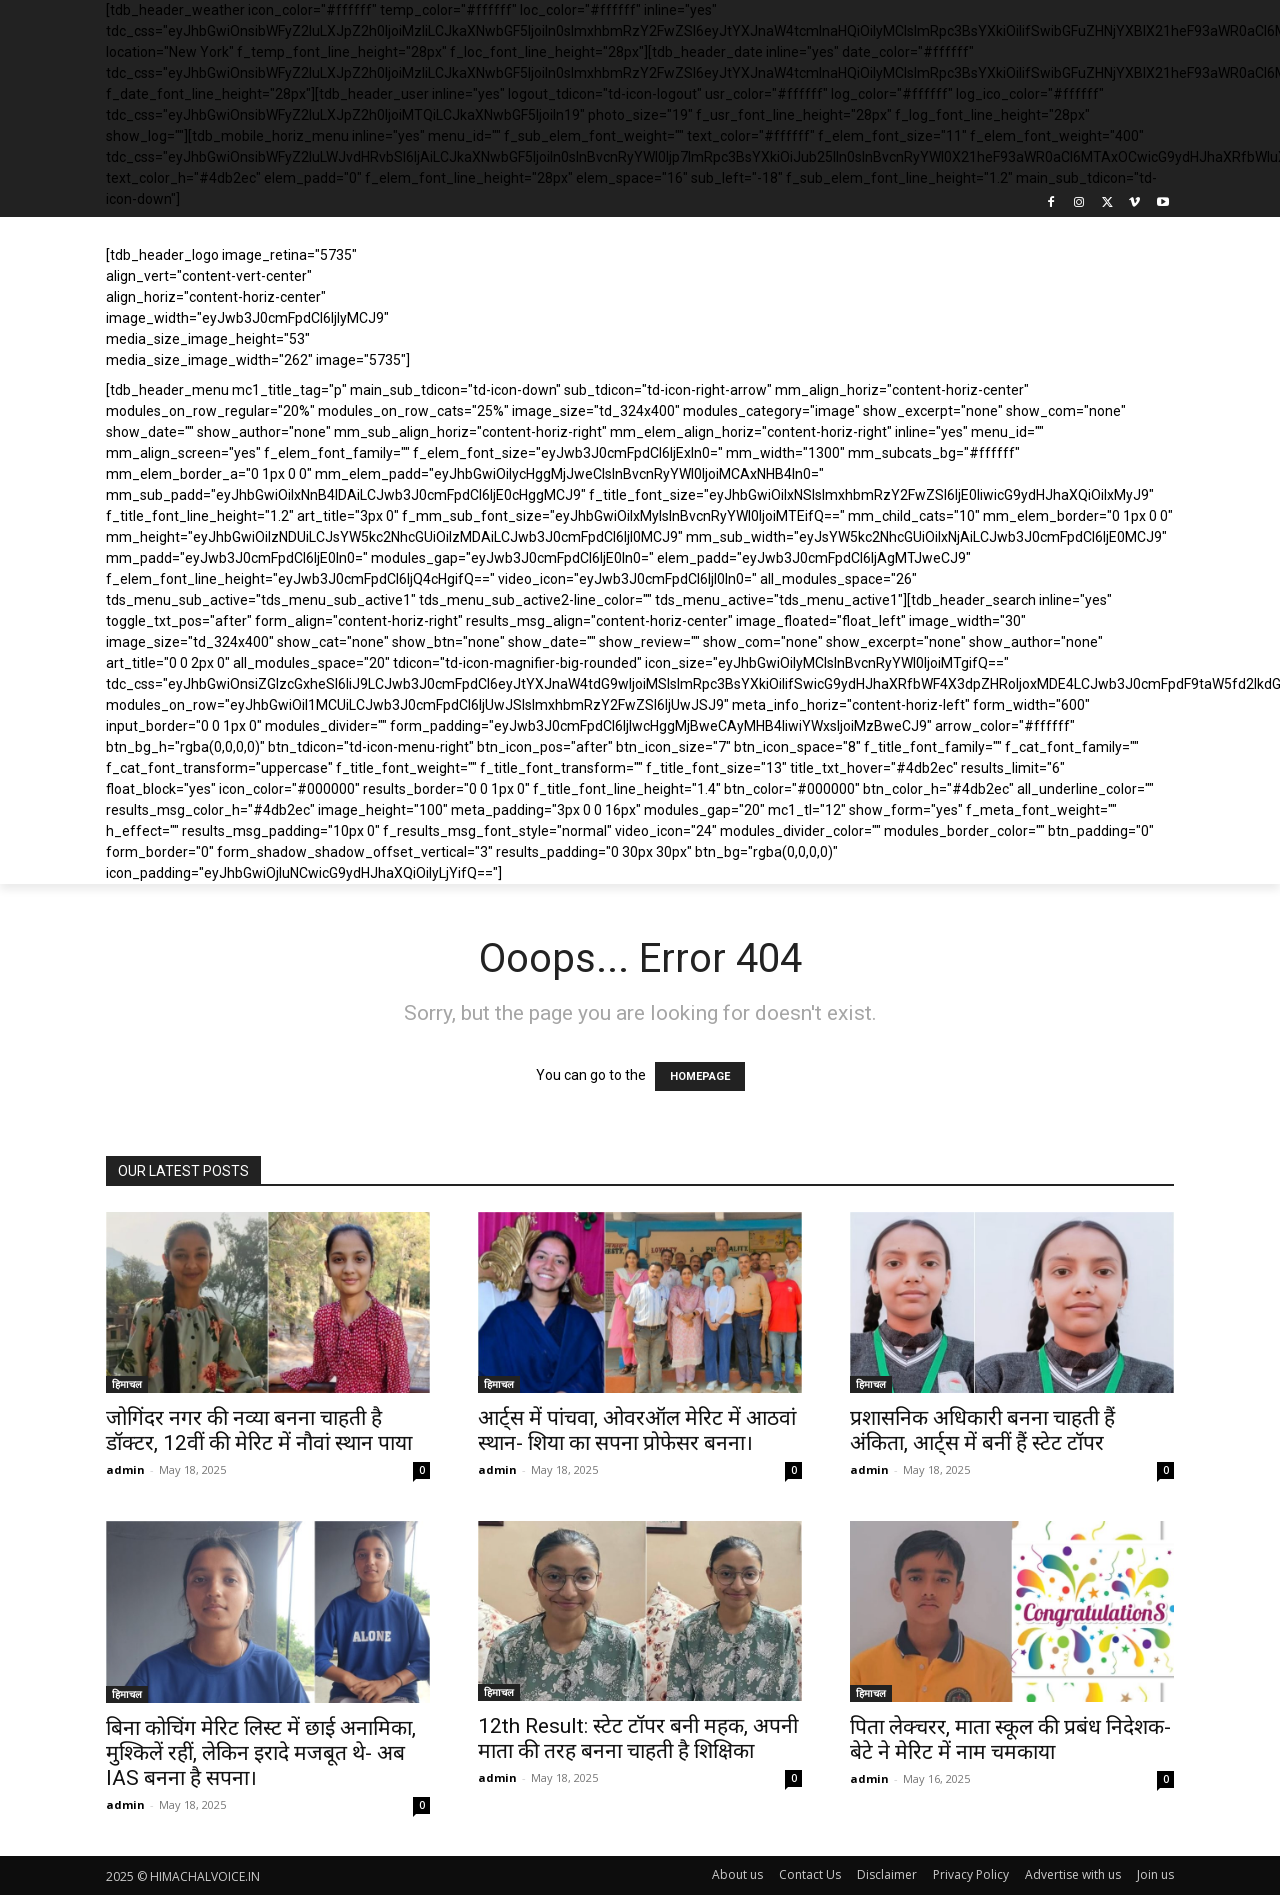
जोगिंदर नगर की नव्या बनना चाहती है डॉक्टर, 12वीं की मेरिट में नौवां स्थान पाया (259, 1430)
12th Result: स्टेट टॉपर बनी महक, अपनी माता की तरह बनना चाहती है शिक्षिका (638, 1738)
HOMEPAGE (700, 1076)
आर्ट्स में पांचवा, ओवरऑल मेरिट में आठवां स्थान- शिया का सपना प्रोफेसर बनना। (637, 1430)
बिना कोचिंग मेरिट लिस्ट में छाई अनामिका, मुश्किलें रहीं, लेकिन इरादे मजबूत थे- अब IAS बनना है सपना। (261, 1753)
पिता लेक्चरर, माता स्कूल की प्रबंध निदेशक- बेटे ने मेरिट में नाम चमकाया (1010, 1739)
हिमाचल (127, 1384)
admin (125, 1469)
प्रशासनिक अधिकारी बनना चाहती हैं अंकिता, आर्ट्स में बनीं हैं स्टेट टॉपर (982, 1430)
